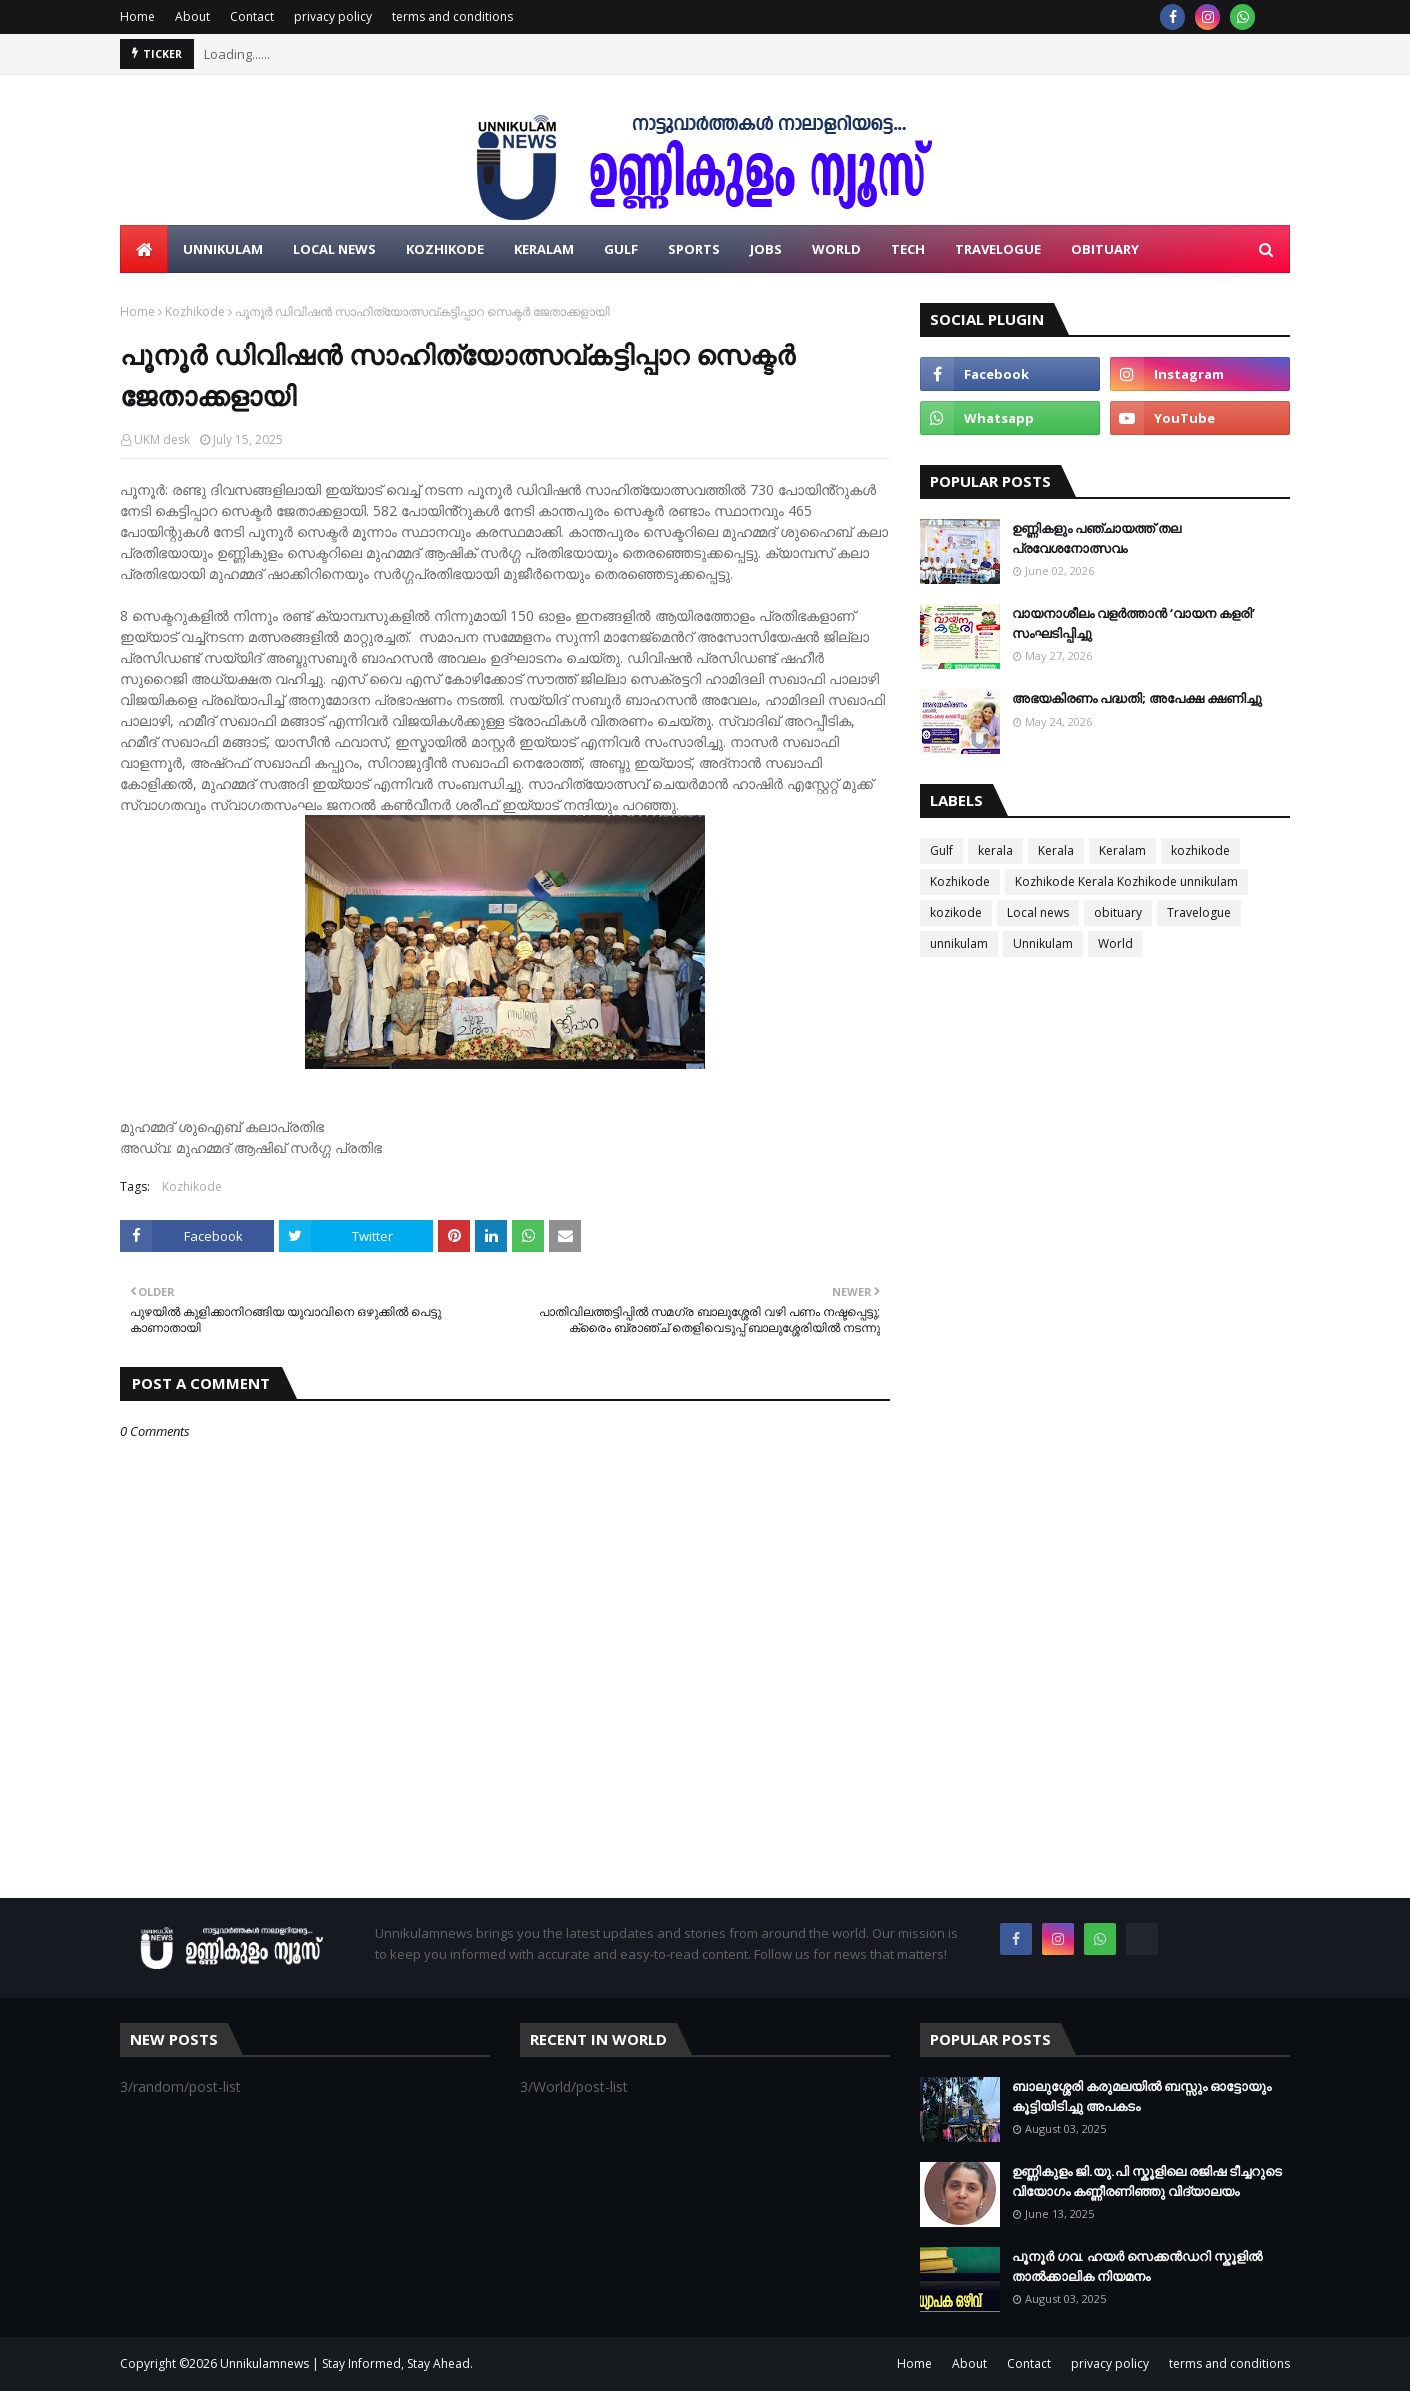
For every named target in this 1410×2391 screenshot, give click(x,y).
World (1115, 943)
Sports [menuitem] (694, 249)
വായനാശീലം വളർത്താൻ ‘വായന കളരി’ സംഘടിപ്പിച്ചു (1133, 623)
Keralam (1122, 850)
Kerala (1056, 850)
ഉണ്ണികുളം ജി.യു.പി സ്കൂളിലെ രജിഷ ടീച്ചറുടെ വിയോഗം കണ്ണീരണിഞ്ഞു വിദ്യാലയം (1147, 2181)
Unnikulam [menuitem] (223, 249)
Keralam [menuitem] (544, 249)
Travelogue (1199, 912)
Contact (252, 16)
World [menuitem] (836, 249)
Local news (1038, 912)
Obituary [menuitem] (1105, 249)
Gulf (941, 850)
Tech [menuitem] (908, 249)
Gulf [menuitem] (621, 249)
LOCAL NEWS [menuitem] (334, 249)
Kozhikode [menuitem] (445, 249)
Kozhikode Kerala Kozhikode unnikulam (1126, 881)
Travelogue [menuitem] (998, 249)
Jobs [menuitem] (766, 249)
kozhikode (1200, 850)
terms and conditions (452, 16)
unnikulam (959, 943)
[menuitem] (144, 249)
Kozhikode (195, 311)
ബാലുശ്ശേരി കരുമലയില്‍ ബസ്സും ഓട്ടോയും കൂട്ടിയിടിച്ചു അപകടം (1141, 2096)
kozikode (956, 912)
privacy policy (333, 16)
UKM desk (162, 439)
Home (137, 16)
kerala (995, 850)
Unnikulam (1043, 943)
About (192, 16)
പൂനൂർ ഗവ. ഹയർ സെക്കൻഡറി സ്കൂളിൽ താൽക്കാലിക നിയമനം (1137, 2266)
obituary (1118, 912)
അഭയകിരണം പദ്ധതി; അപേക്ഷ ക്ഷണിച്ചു (1137, 698)
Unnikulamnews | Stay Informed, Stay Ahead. (346, 2363)
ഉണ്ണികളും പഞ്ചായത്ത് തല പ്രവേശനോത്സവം (1096, 538)
